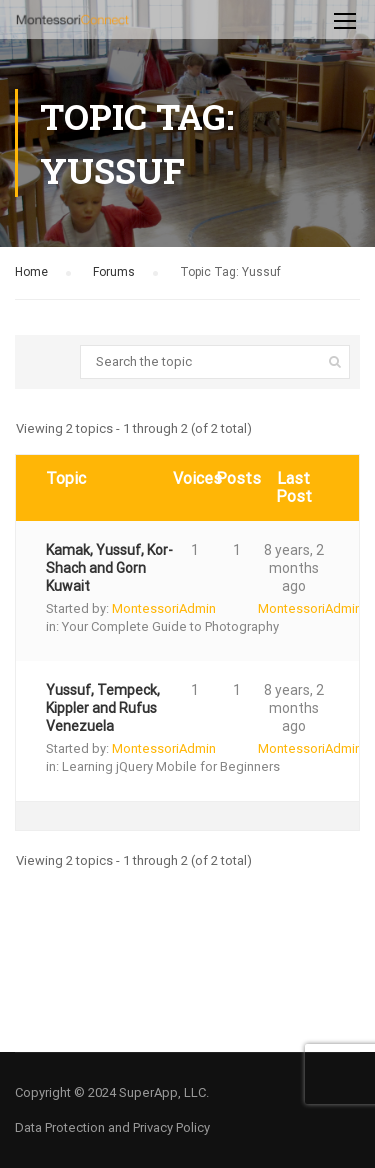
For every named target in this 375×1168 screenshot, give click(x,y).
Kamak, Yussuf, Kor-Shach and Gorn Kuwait (109, 568)
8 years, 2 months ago (294, 568)
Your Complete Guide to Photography (170, 626)
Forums (114, 272)
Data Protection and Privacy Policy (112, 1127)
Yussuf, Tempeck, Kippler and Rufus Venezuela (103, 708)
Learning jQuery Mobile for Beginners (171, 766)
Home (31, 272)
